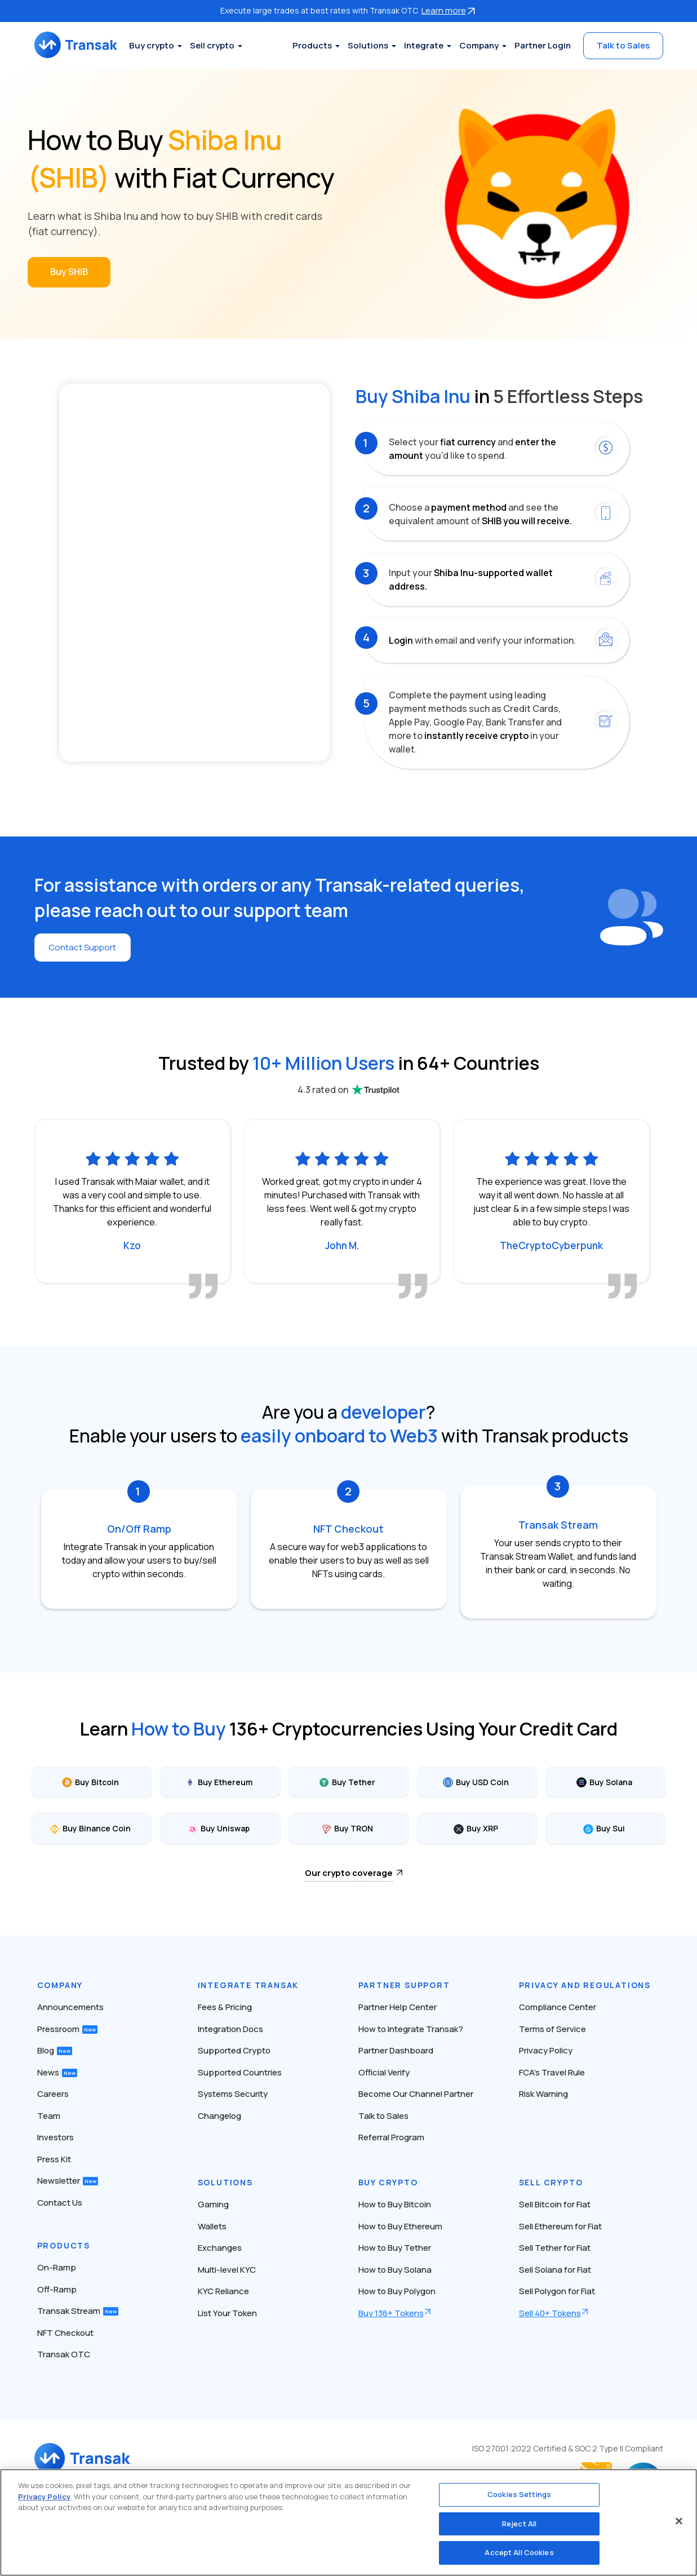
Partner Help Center (397, 2007)
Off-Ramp (57, 2289)
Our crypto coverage (349, 1872)
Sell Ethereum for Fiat (560, 2226)
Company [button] (479, 45)
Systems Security (233, 2094)
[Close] (679, 2521)
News (57, 2072)
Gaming (213, 2204)
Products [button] (312, 45)
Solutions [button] (368, 45)
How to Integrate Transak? (410, 2028)
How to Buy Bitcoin (394, 2204)
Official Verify (384, 2072)
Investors (55, 2137)
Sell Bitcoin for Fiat (555, 2204)
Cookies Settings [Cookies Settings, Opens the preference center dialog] (519, 2494)
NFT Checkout (65, 2332)
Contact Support (85, 947)
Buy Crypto (388, 2182)
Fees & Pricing (225, 2007)
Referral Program (391, 2137)
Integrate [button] (423, 45)
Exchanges (220, 2248)
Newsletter (67, 2180)
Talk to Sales (623, 45)
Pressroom (67, 2028)
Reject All (519, 2524)
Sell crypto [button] (224, 45)
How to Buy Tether (394, 2248)
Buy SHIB (69, 271)
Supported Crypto (234, 2050)
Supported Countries (240, 2072)
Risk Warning (543, 2094)
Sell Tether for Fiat (555, 2248)
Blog (54, 2050)
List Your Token (227, 2312)
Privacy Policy (545, 2050)
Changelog (219, 2115)
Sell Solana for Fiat (555, 2269)
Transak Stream (77, 2311)
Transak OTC (63, 2354)
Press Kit (54, 2159)
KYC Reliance (223, 2291)
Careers (53, 2094)
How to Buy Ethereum (400, 2226)
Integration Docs (230, 2028)
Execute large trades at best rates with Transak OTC (349, 10)
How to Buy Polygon (397, 2291)
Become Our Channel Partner (415, 2094)
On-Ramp (56, 2267)
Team (48, 2115)
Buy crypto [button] (163, 45)
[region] (348, 2522)
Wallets (212, 2226)
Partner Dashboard (395, 2050)
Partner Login (542, 45)
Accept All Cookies (519, 2552)
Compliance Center (557, 2007)
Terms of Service (552, 2028)
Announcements (70, 2007)
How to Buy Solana (395, 2269)
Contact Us (59, 2202)
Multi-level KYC (227, 2269)
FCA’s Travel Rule (552, 2072)
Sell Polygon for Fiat (557, 2291)
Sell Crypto (551, 2182)
